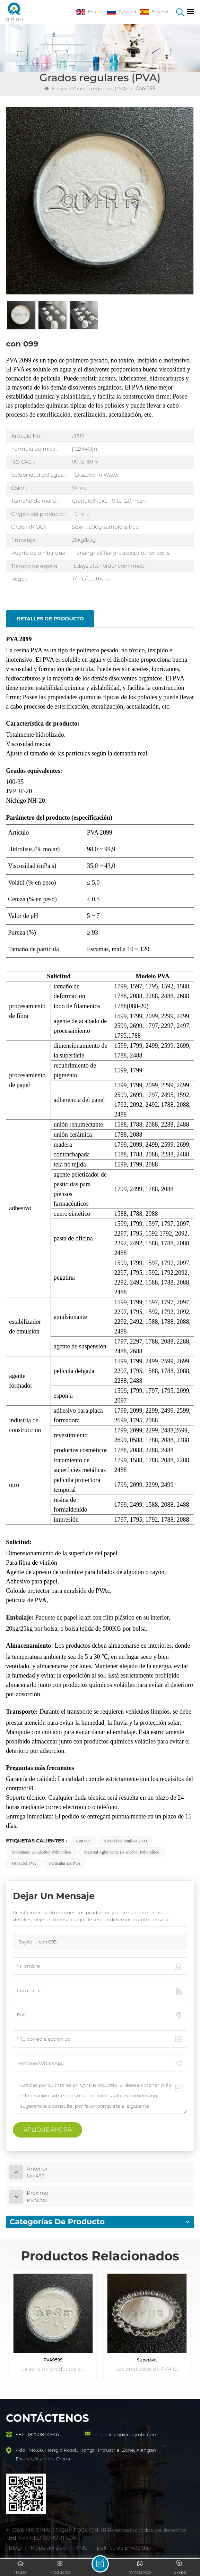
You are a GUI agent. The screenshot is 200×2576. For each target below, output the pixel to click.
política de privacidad (124, 2547)
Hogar (56, 88)
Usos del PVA (24, 1863)
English (89, 12)
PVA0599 (52, 2359)
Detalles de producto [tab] (50, 619)
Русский (121, 12)
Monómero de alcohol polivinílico (41, 1852)
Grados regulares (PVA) (100, 88)
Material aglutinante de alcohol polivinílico (121, 1852)
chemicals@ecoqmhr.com (126, 2434)
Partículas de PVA (64, 1863)
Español (154, 12)
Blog (15, 2547)
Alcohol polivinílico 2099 (125, 1841)
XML (81, 2547)
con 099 (83, 1841)
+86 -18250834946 (37, 2434)
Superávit (147, 2359)
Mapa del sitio (49, 2547)
